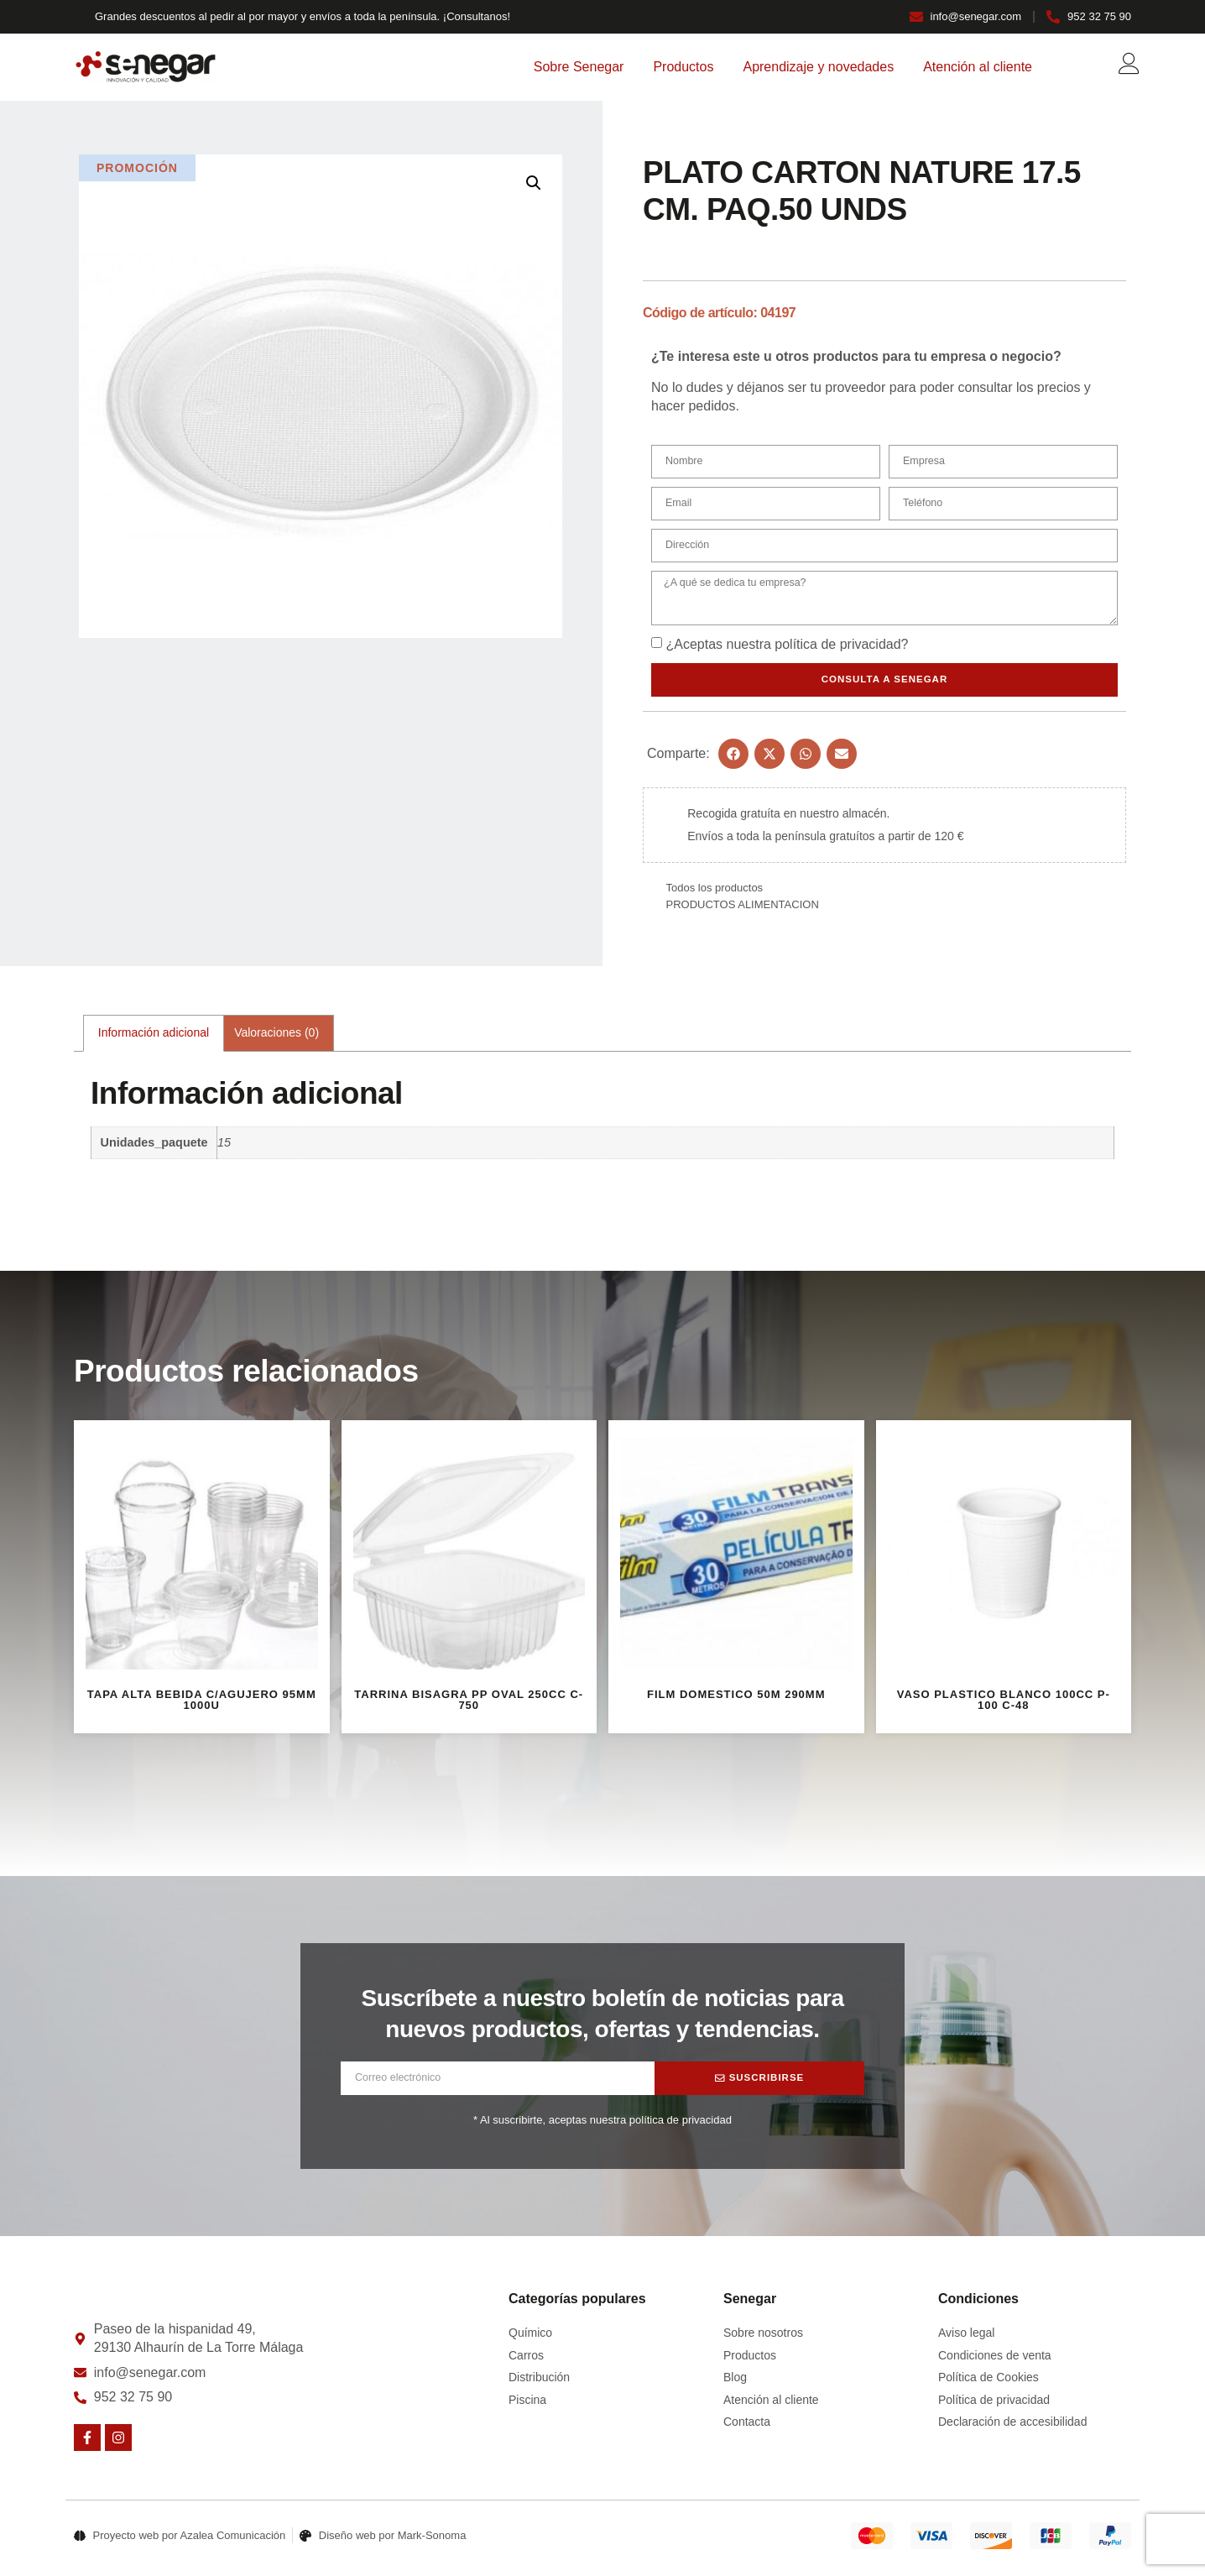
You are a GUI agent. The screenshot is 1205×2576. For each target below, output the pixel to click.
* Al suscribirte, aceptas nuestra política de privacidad (602, 2125)
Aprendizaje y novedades (818, 67)
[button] (534, 183)
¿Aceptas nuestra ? (786, 649)
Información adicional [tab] (153, 1038)
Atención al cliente (977, 67)
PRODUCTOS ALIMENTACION (742, 909)
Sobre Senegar (579, 67)
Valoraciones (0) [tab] (276, 1038)
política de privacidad (837, 649)
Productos (683, 67)
